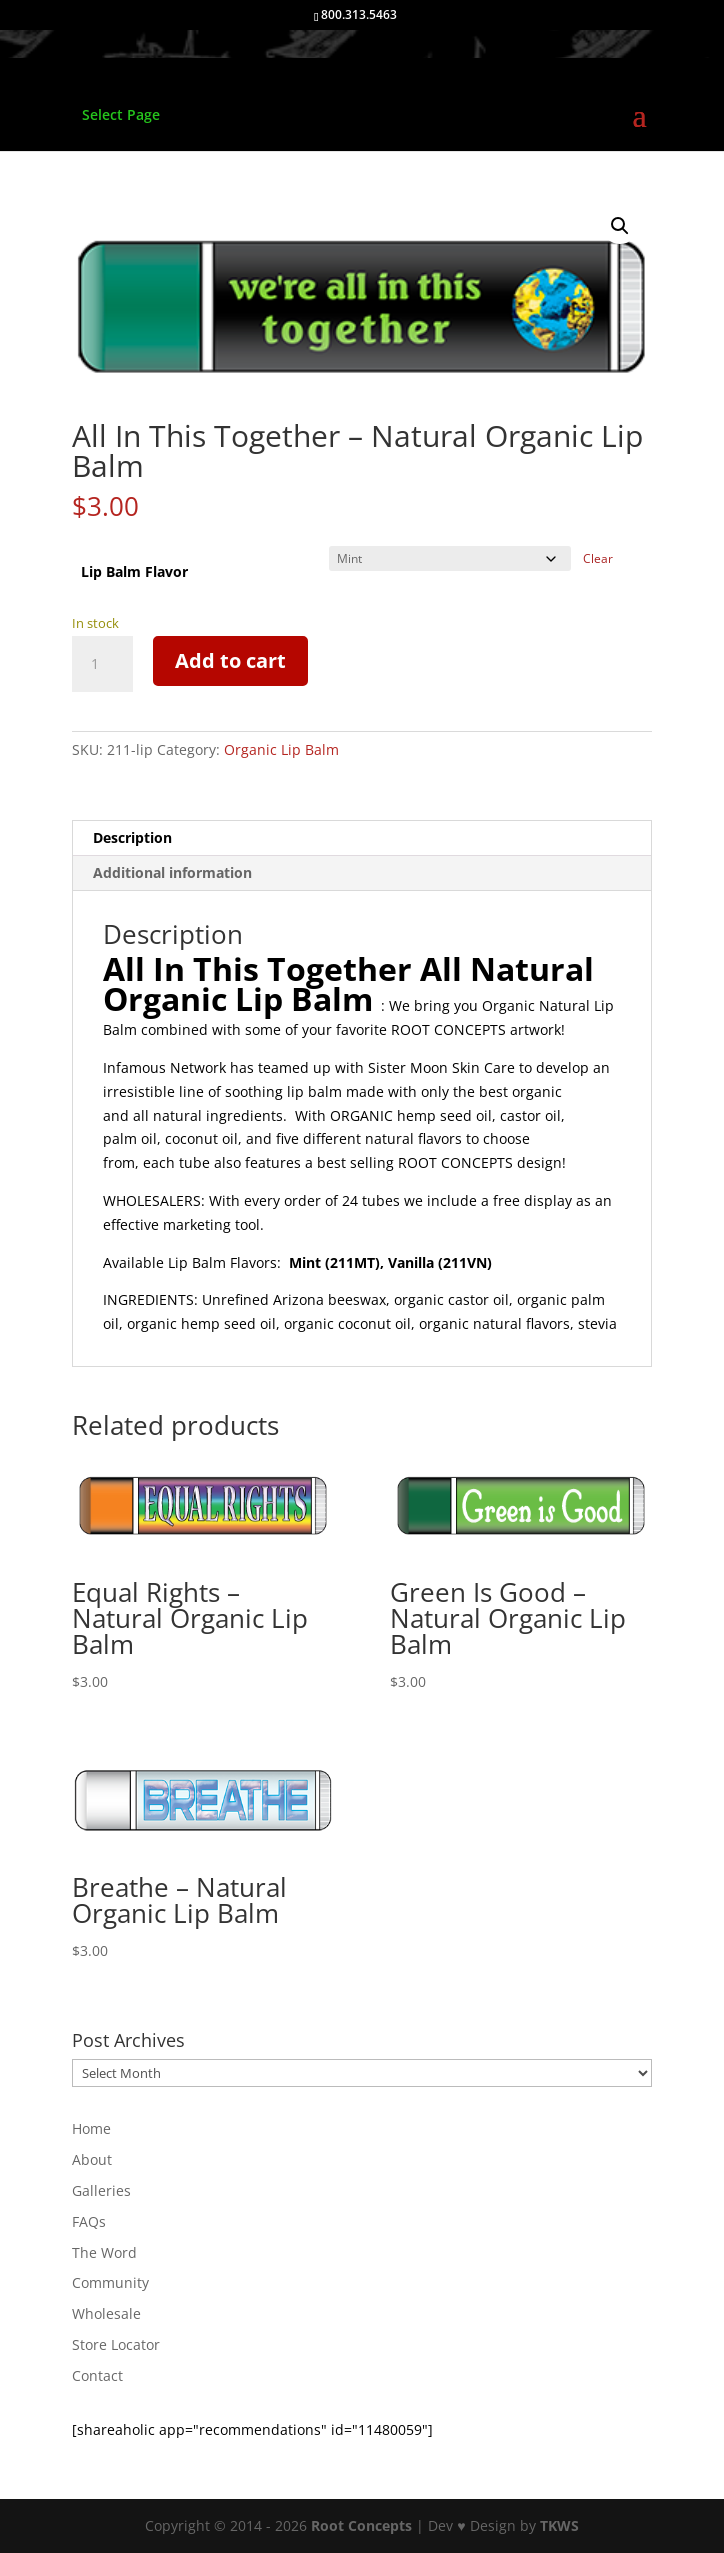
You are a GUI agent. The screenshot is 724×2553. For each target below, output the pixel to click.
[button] (620, 226)
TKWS (559, 2525)
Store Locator (116, 2344)
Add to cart (230, 660)
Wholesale (106, 2313)
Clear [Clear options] (598, 558)
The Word (104, 2252)
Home (91, 2128)
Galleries (101, 2190)
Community (110, 2282)
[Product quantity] (102, 664)
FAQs (89, 2221)
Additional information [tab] (172, 872)
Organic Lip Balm (281, 749)
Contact (97, 2375)
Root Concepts (361, 2525)
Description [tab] (132, 837)
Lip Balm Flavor (134, 571)
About (92, 2159)
